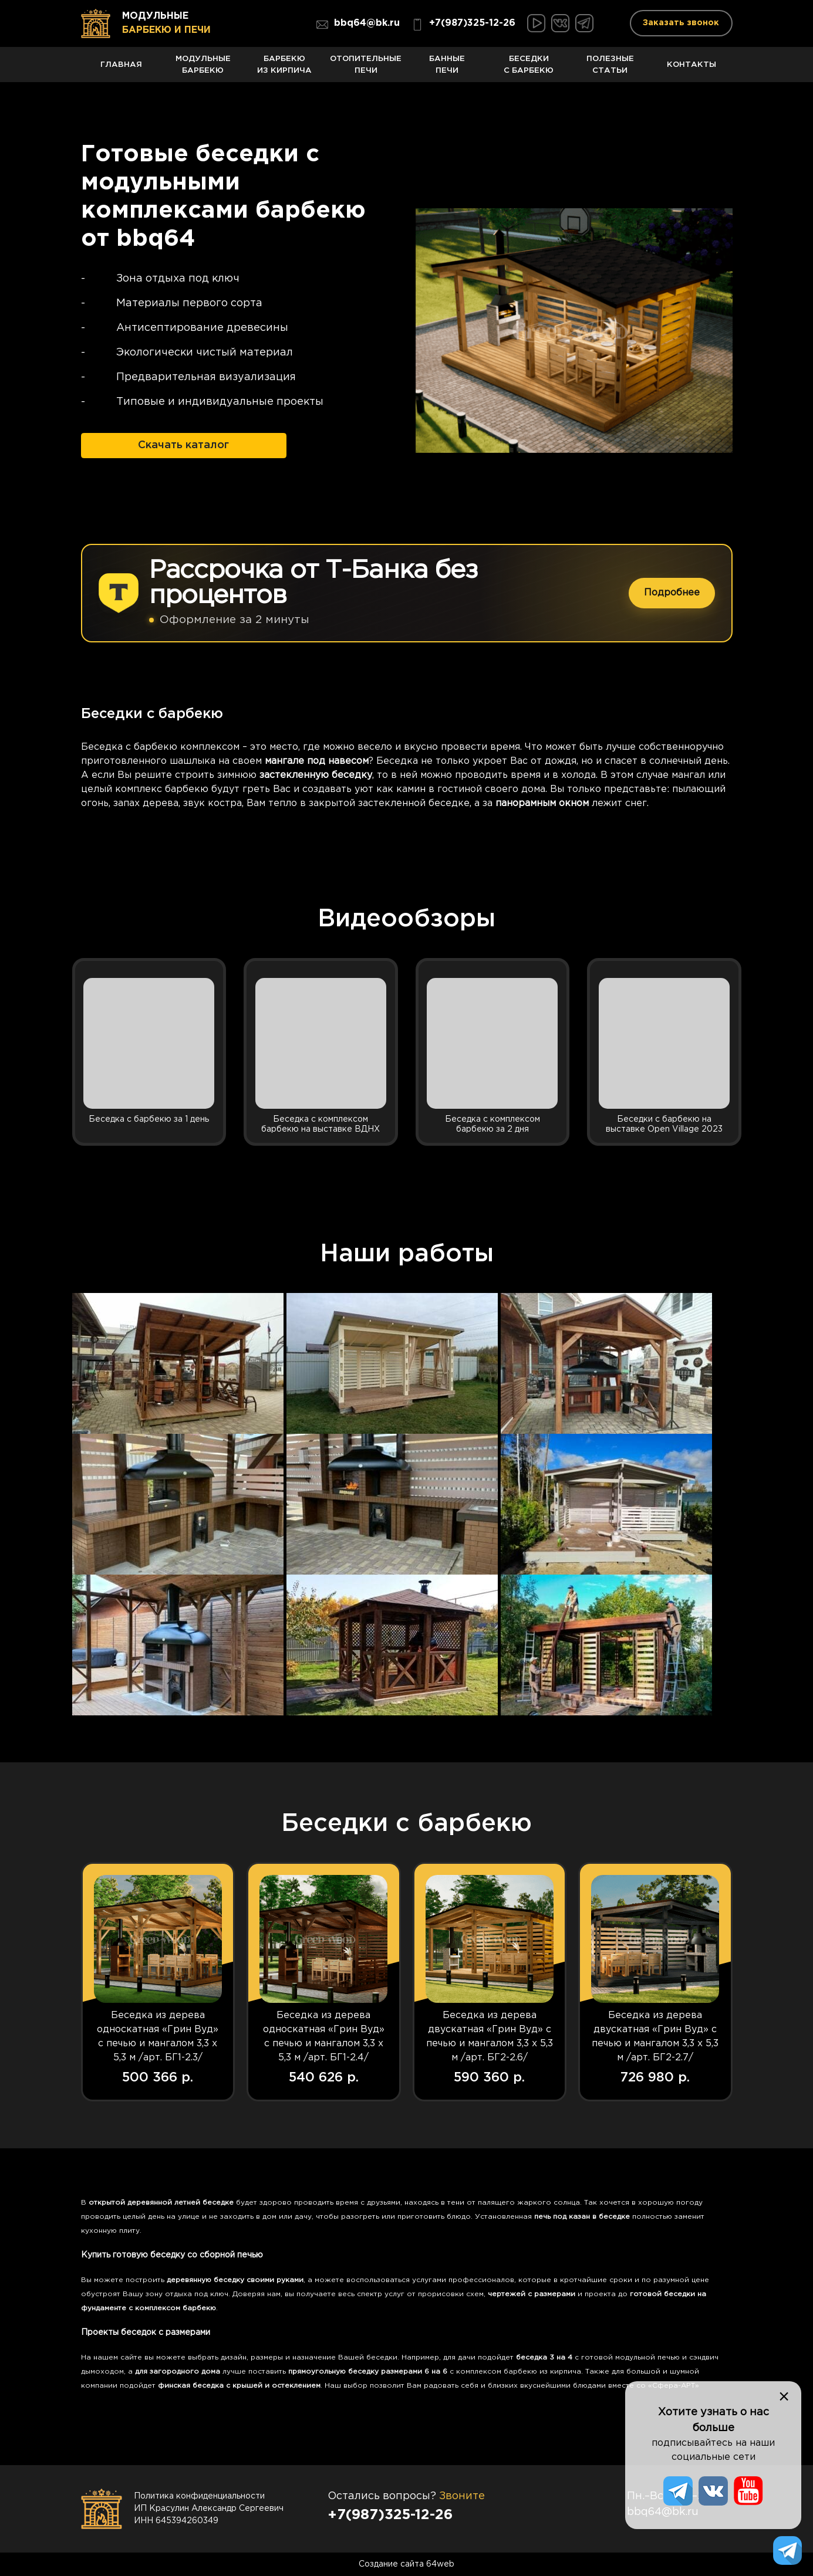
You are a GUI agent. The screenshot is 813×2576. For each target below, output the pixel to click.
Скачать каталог (183, 444)
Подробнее (672, 592)
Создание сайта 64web (406, 2564)
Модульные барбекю (203, 68)
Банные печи (447, 68)
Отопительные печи (366, 68)
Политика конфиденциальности (199, 2496)
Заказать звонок (681, 22)
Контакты (692, 70)
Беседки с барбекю (528, 68)
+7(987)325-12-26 (463, 25)
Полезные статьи (610, 68)
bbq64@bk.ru (358, 25)
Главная (122, 70)
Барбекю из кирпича (284, 68)
